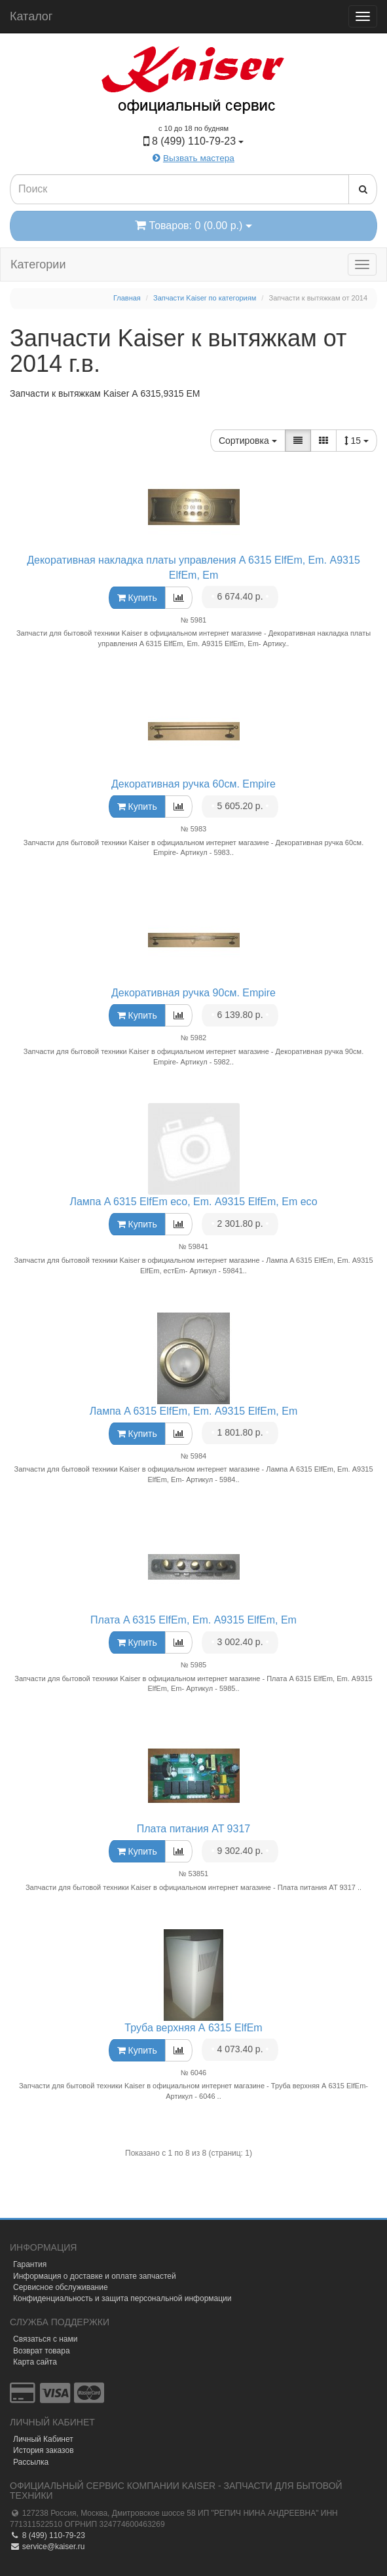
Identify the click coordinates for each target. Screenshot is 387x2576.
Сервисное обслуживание (60, 2287)
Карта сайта (35, 2362)
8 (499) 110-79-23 (47, 2535)
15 (356, 440)
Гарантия (29, 2264)
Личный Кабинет (43, 2439)
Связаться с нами (45, 2339)
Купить (137, 597)
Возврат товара (41, 2350)
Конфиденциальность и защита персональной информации (122, 2298)
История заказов (43, 2450)
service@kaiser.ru (47, 2546)
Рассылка (30, 2462)
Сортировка (248, 440)
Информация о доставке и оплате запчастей (94, 2276)
